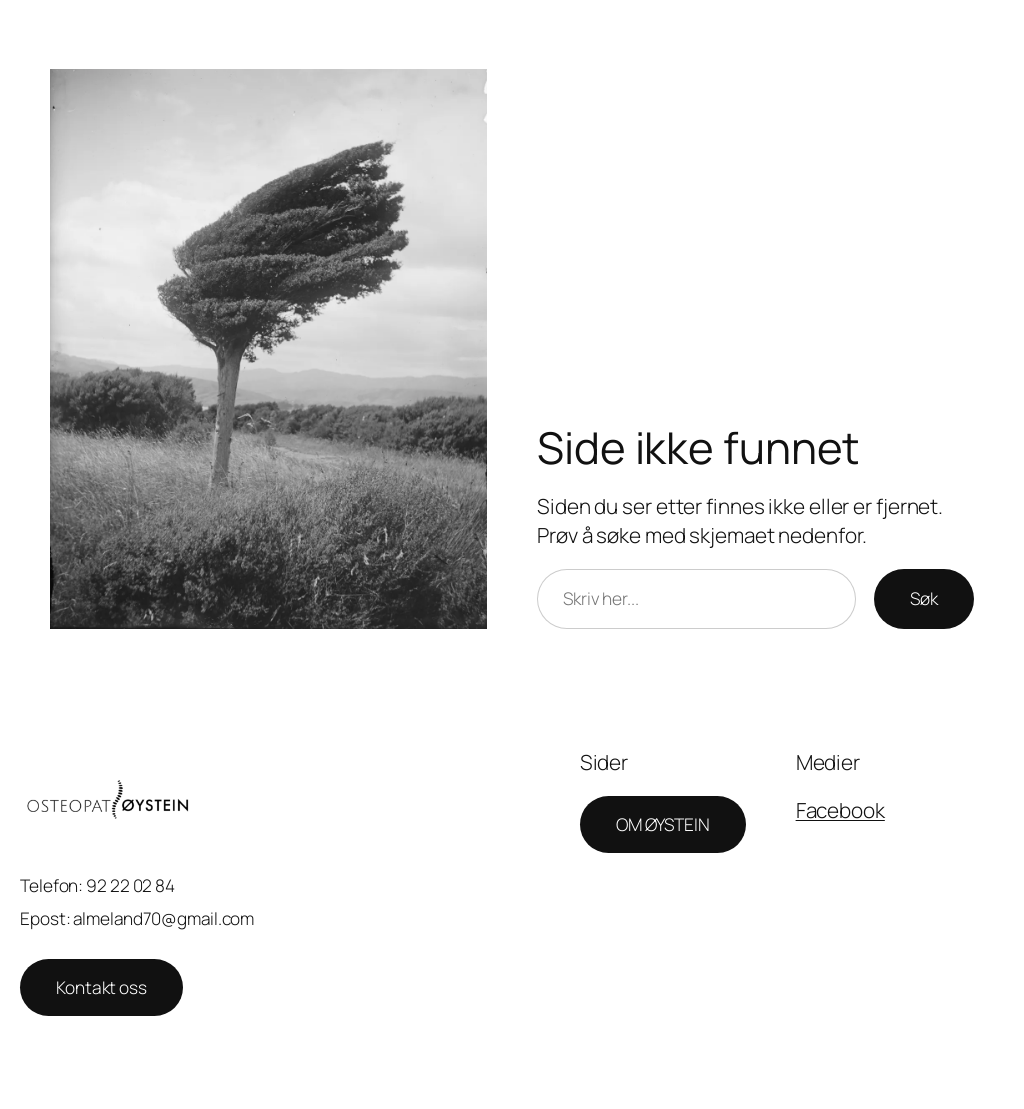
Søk (924, 598)
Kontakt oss (101, 987)
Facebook (840, 810)
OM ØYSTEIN (663, 824)
